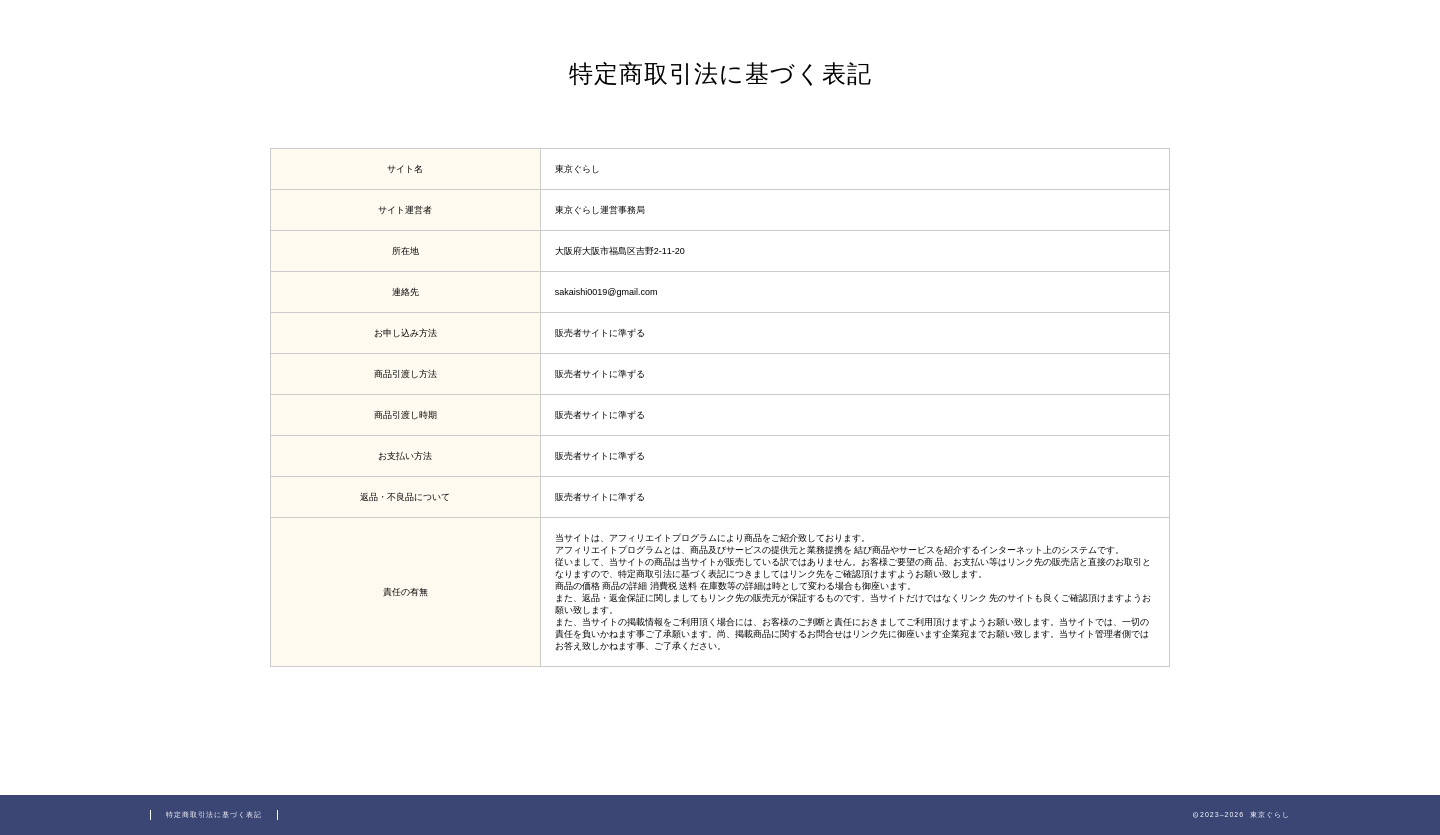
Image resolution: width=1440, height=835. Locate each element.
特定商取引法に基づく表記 (214, 814)
